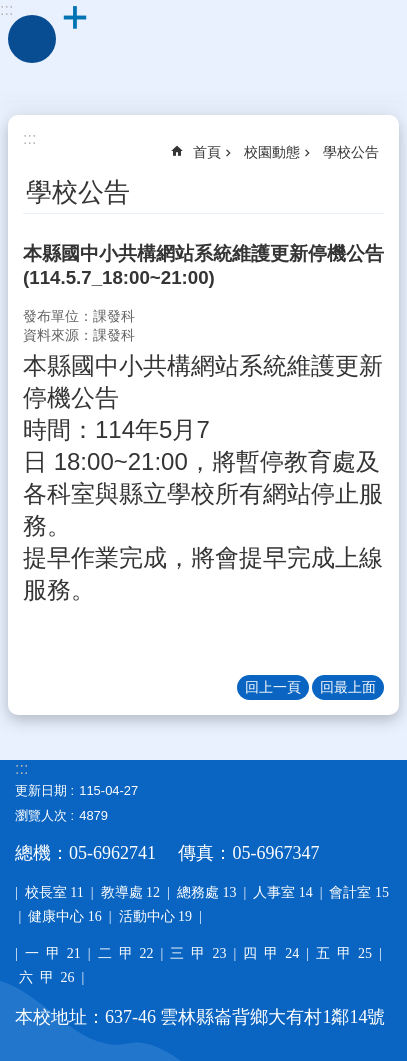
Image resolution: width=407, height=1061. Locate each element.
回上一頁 (273, 687)
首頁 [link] (207, 152)
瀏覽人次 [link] (41, 815)
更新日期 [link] (41, 790)
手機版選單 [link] (32, 39)
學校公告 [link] (351, 152)
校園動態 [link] (272, 152)
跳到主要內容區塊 (10, 10)
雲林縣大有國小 (203, 50)
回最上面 (348, 687)
